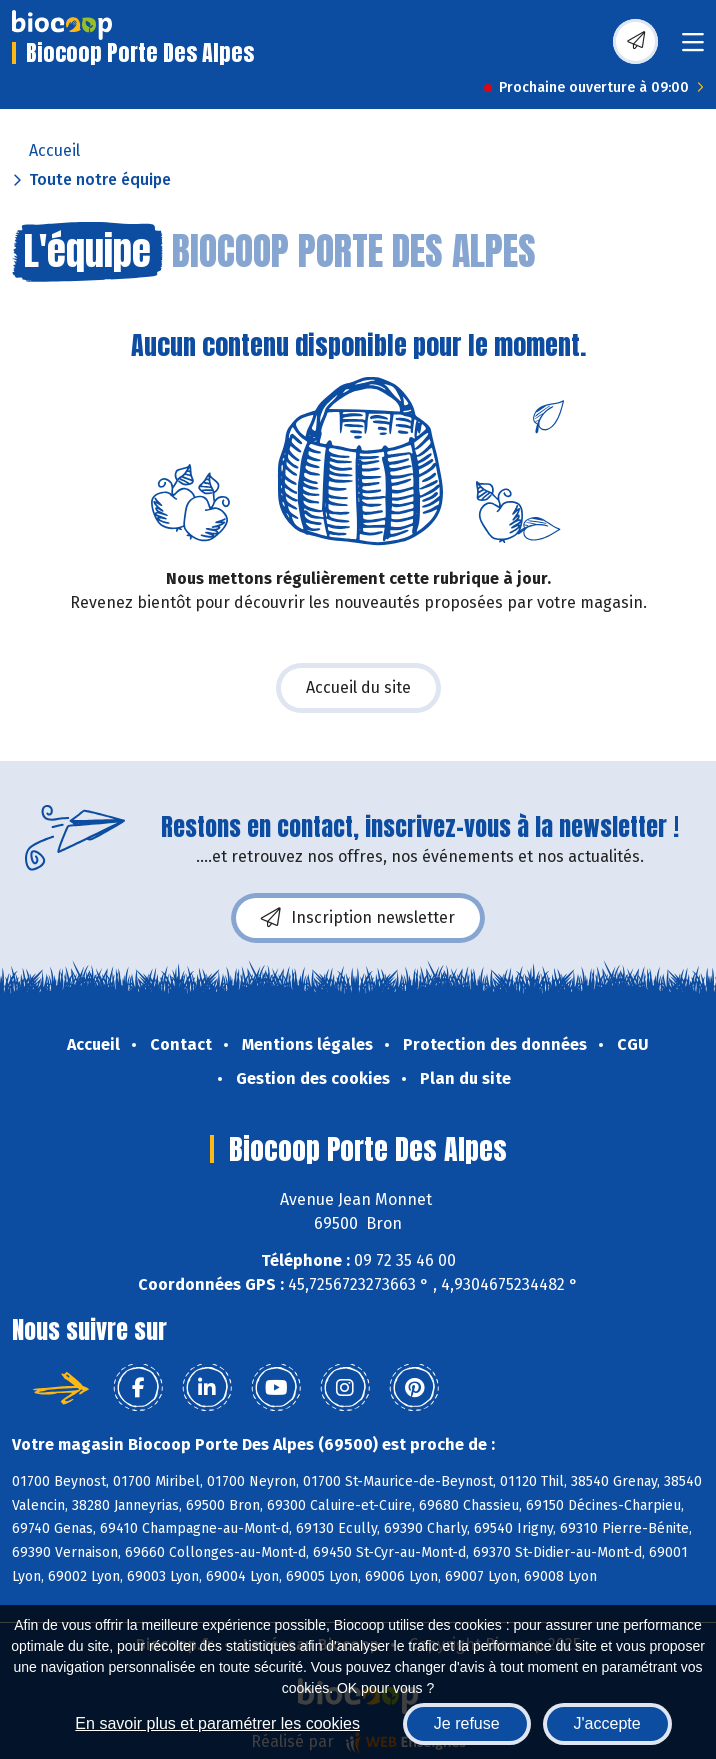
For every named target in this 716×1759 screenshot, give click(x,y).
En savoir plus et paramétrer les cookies (217, 1723)
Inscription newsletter (358, 918)
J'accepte (607, 1723)
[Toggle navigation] (693, 48)
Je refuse (467, 1723)
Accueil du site (358, 687)
